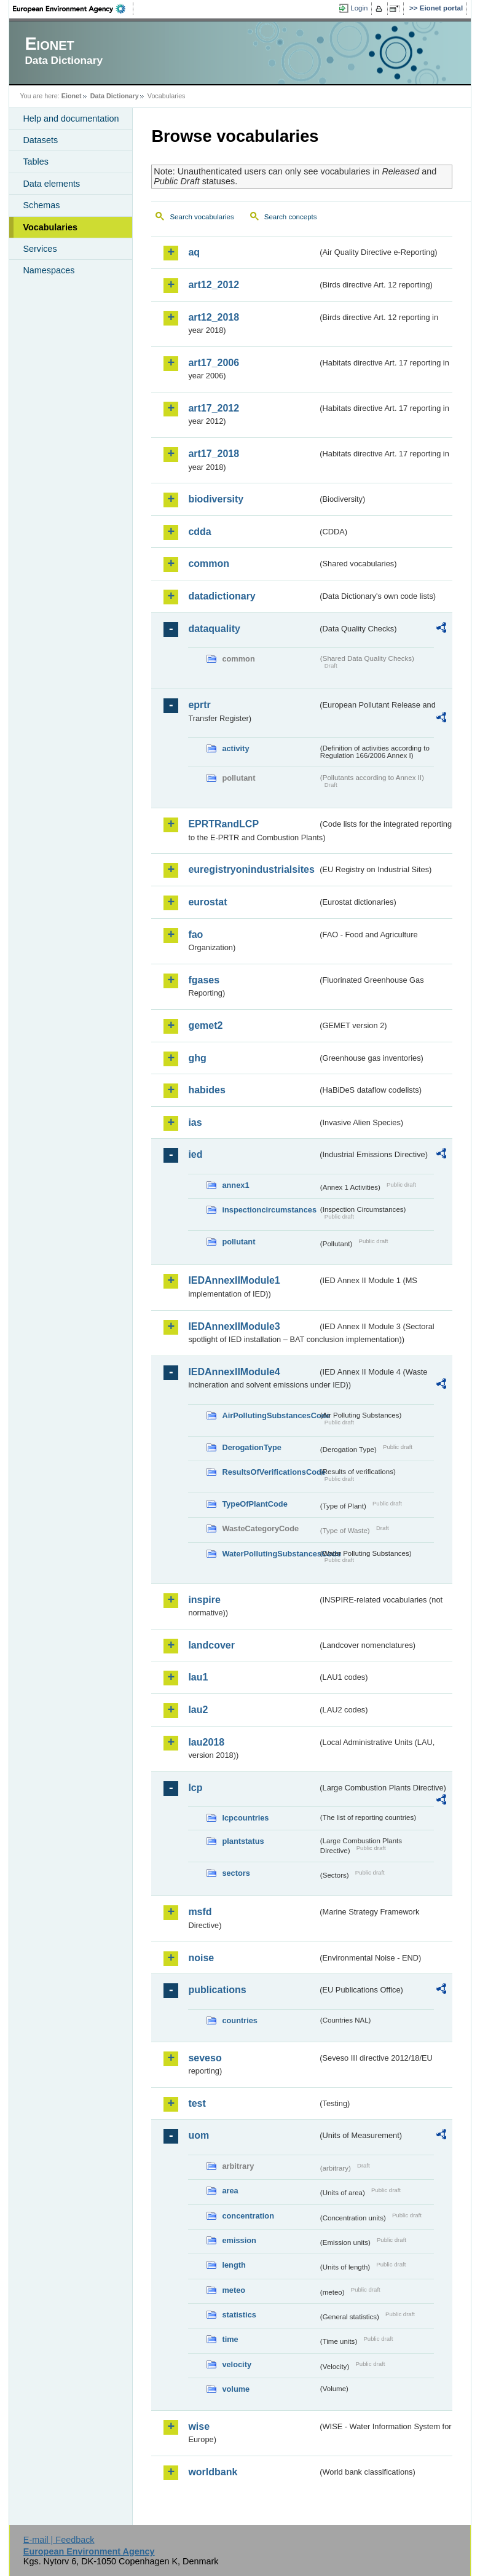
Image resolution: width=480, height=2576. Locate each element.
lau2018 (206, 1742)
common (208, 563)
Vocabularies (50, 227)
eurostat (207, 902)
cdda (199, 531)
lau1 (198, 1677)
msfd (199, 1912)
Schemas (41, 205)
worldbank (212, 2472)
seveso (204, 2058)
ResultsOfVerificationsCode (270, 1472)
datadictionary (221, 596)
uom (198, 2135)
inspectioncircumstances (269, 1209)
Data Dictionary (114, 96)
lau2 (198, 1709)
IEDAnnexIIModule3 (234, 1326)
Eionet (71, 96)
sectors (236, 1873)
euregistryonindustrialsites (251, 869)
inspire (204, 1599)
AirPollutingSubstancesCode (270, 1415)
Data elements (51, 184)
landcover (211, 1645)
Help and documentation (71, 118)
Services (40, 249)
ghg (197, 1058)
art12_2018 (213, 317)
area (230, 2190)
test (196, 2103)
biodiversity (215, 499)
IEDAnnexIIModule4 (234, 1372)
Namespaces (48, 270)
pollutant (238, 1241)
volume (236, 2389)
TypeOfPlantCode (254, 1504)
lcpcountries (245, 1817)
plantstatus (243, 1841)
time (230, 2339)
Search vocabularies (202, 217)
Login (359, 8)
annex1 (235, 1185)
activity (235, 748)
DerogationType (251, 1447)
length (233, 2265)
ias (195, 1122)
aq (194, 252)
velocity (236, 2364)
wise (199, 2426)
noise (201, 1958)
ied (195, 1154)
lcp (195, 1787)
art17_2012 (213, 408)
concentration (248, 2215)
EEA (73, 8)
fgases (203, 980)
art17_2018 (213, 453)
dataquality (214, 628)
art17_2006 (213, 362)
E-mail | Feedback (59, 2540)
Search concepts (290, 217)
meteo (233, 2290)
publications (217, 1990)
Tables (36, 161)
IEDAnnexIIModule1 (234, 1280)
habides (206, 1090)
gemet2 (205, 1025)
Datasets (40, 140)
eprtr (199, 705)
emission (239, 2240)
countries (240, 2020)
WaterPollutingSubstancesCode (270, 1553)
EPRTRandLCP (223, 824)
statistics (239, 2314)
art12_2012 (213, 284)
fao (195, 934)
